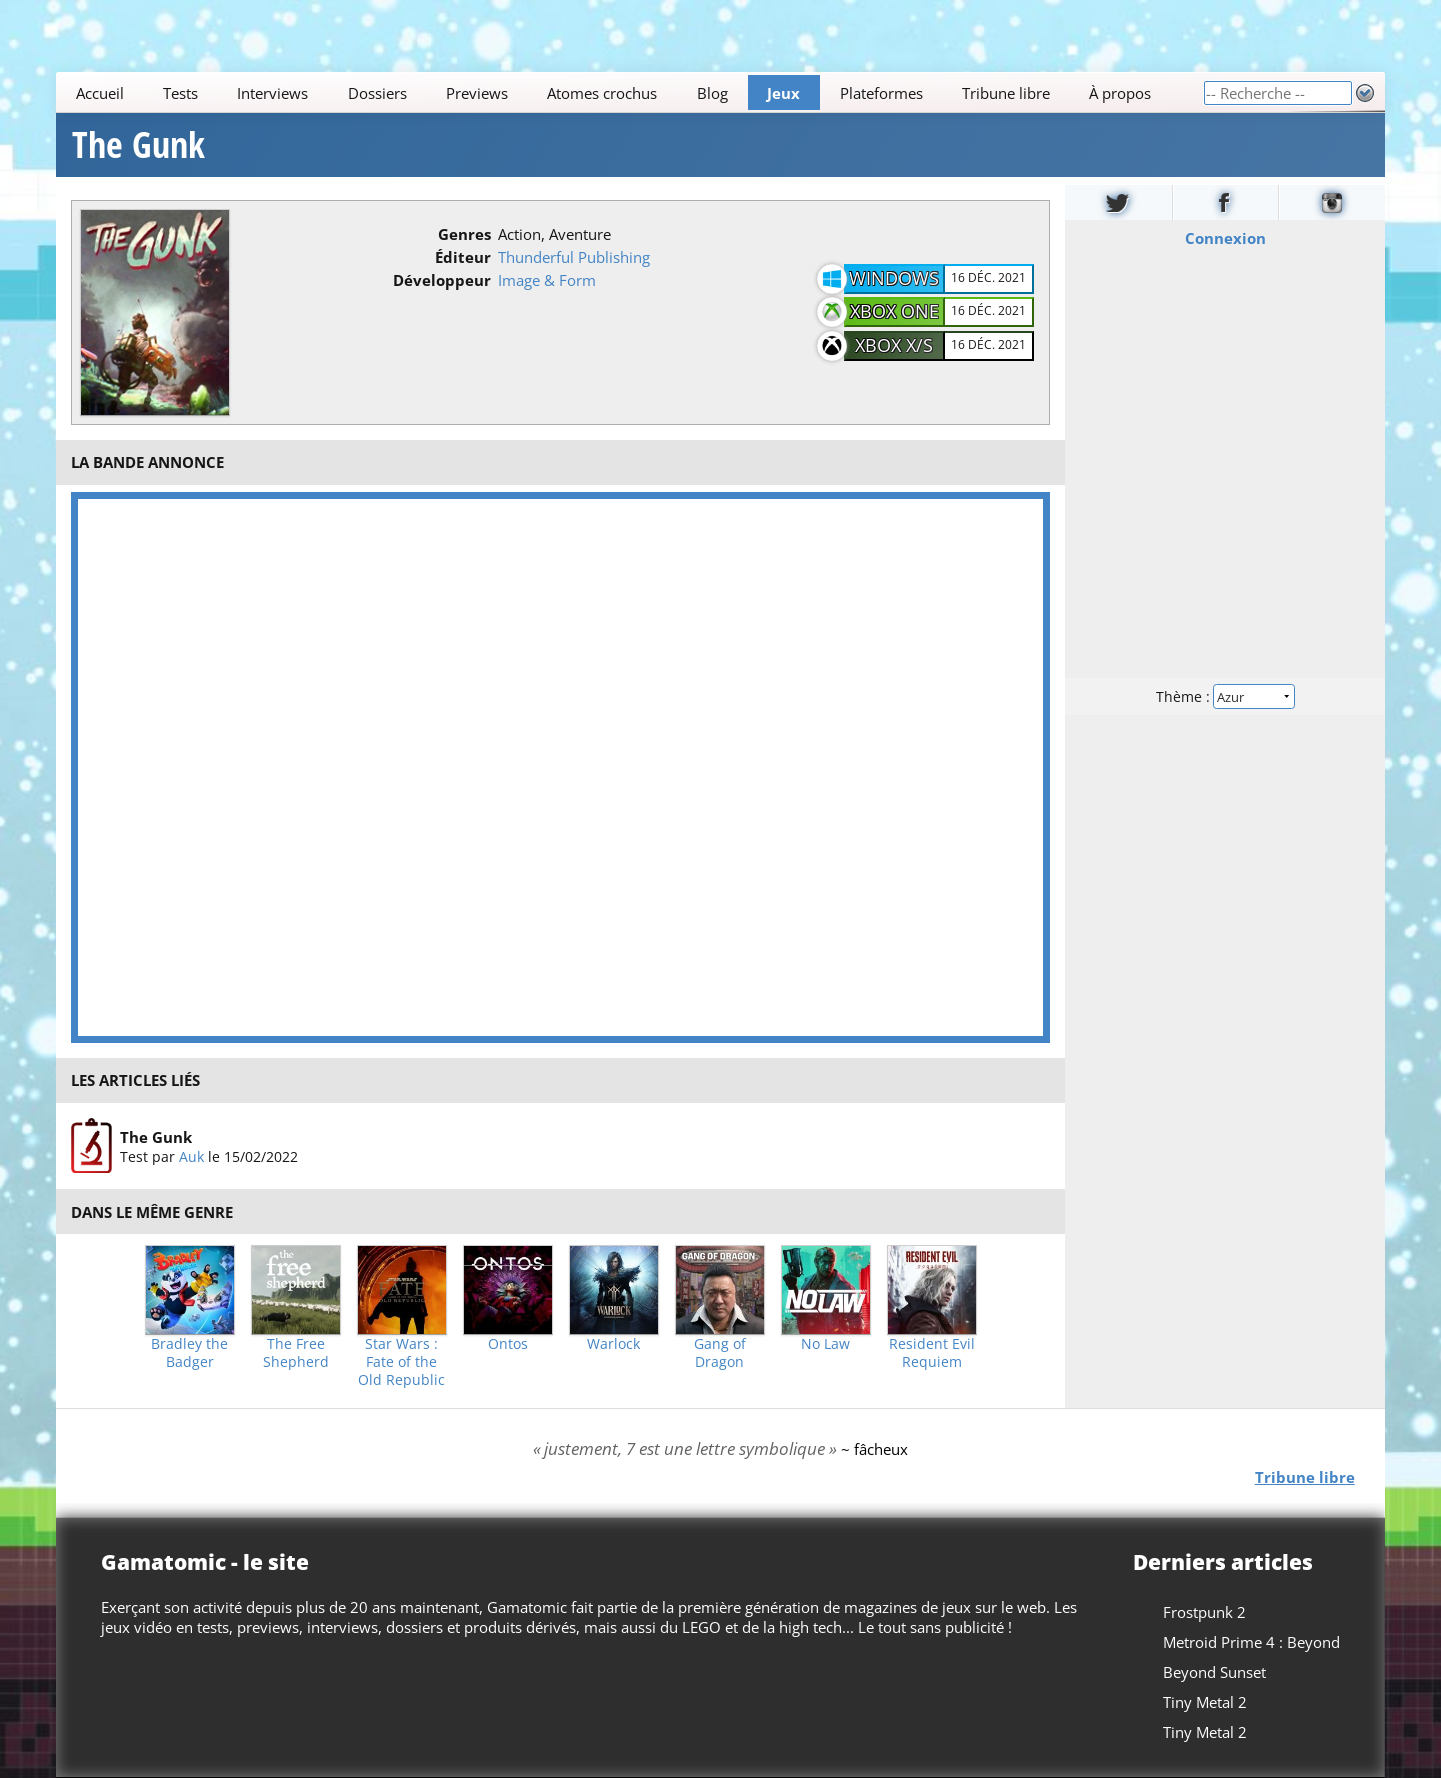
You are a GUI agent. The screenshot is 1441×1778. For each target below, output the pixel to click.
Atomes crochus (603, 93)
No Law (825, 1344)
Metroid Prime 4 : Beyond (1251, 1642)
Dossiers (377, 93)
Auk (191, 1155)
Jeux (783, 93)
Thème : (1225, 696)
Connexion (1224, 238)
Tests (180, 93)
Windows (894, 278)
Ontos (508, 1344)
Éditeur (463, 257)
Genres (464, 234)
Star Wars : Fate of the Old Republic (401, 1362)
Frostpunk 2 (1204, 1612)
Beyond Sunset (1214, 1672)
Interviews (273, 93)
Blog (712, 93)
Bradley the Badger (189, 1353)
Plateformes (881, 93)
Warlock (613, 1344)
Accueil (100, 93)
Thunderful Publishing (574, 257)
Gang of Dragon (720, 1353)
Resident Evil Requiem (932, 1353)
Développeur (442, 280)
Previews (477, 93)
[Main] (629, 92)
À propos (1120, 93)
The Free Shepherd (296, 1353)
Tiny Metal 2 (1205, 1702)
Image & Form (547, 280)
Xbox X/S (894, 345)
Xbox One (894, 311)
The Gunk (138, 145)
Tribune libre (1006, 93)
